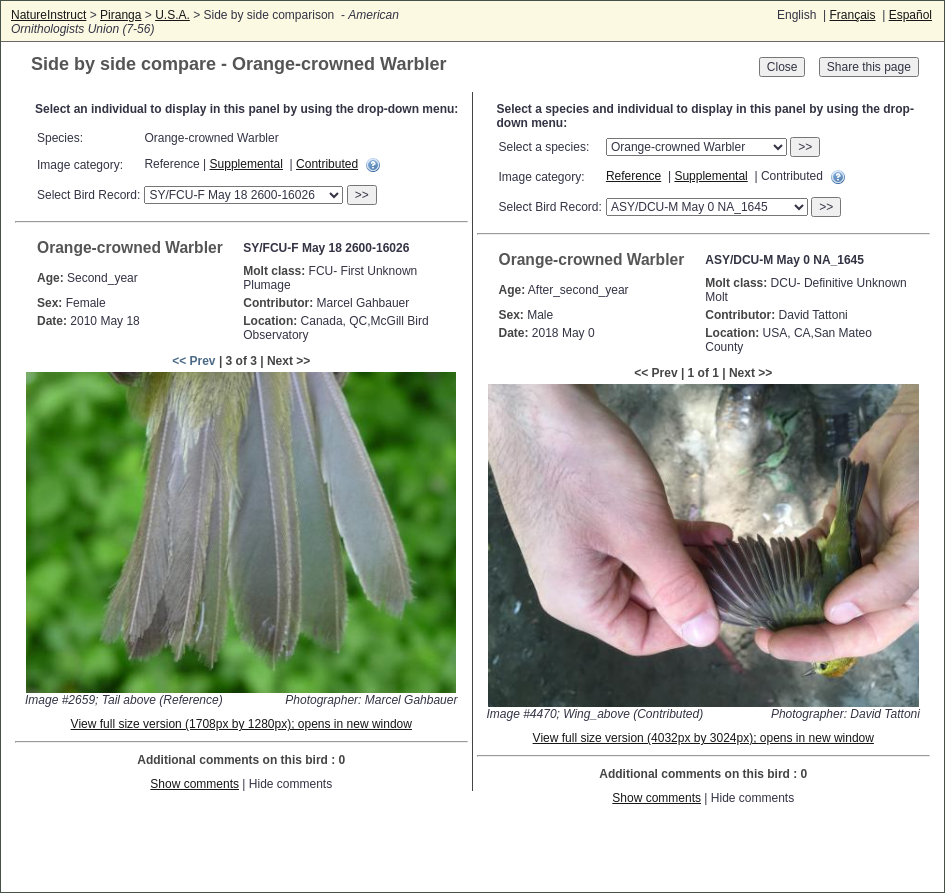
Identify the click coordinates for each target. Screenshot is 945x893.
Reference (633, 176)
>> (362, 195)
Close (782, 67)
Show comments (194, 784)
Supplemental (246, 164)
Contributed (327, 164)
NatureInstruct (48, 15)
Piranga (120, 15)
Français (852, 15)
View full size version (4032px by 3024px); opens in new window (703, 738)
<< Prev (193, 361)
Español (910, 15)
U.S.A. (172, 15)
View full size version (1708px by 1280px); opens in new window (241, 724)
